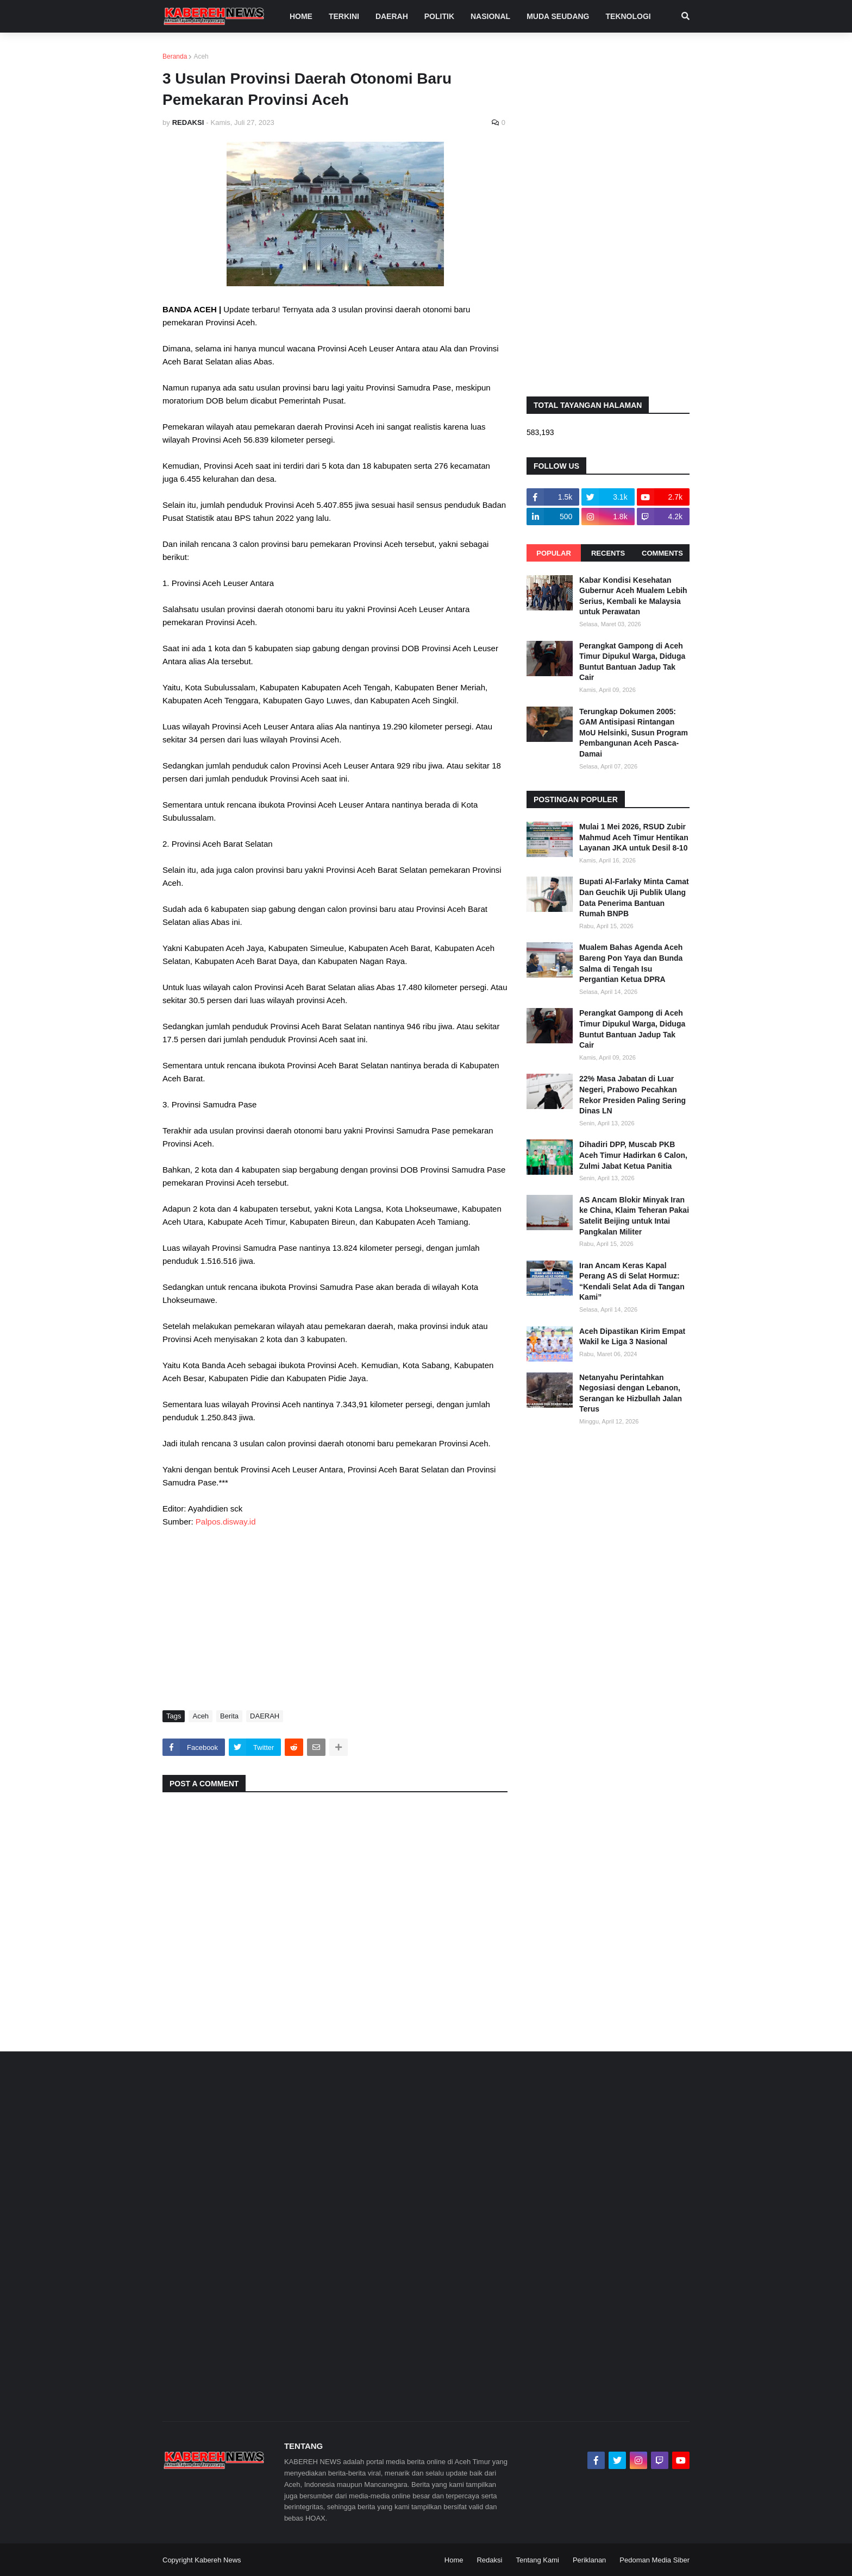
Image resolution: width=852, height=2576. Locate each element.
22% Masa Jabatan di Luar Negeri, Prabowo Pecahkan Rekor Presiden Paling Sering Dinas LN (632, 1094)
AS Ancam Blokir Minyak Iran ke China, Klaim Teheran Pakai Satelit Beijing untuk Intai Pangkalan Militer (634, 1215)
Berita (229, 1716)
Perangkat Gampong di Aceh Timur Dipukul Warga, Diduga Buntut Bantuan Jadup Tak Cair (632, 661)
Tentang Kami (537, 2560)
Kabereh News (218, 2560)
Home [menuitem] (301, 16)
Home (453, 2560)
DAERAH (264, 1716)
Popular (553, 553)
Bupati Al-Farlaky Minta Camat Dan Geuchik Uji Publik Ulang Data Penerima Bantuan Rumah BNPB (634, 897)
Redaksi (489, 2560)
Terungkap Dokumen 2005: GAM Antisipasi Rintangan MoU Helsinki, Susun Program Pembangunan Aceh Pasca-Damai (633, 732)
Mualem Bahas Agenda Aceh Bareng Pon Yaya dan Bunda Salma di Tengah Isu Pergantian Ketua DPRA (630, 963)
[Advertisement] (335, 1618)
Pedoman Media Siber (654, 2560)
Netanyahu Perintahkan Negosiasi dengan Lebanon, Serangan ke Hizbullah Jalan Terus (630, 1393)
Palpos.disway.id (226, 1521)
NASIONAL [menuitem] (490, 16)
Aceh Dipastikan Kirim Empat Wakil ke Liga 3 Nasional (632, 1336)
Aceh (200, 56)
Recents (608, 553)
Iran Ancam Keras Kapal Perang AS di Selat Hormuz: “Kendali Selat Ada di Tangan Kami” (632, 1281)
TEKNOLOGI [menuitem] (628, 16)
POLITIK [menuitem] (439, 16)
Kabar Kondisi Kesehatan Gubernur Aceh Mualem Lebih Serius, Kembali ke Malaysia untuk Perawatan (633, 596)
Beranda (174, 56)
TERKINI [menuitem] (344, 16)
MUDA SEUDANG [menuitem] (558, 16)
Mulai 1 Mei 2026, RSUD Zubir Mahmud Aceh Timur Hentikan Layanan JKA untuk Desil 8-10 (633, 837)
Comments (662, 553)
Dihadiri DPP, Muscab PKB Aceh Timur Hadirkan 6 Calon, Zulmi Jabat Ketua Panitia (633, 1155)
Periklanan (589, 2560)
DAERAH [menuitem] (391, 16)
